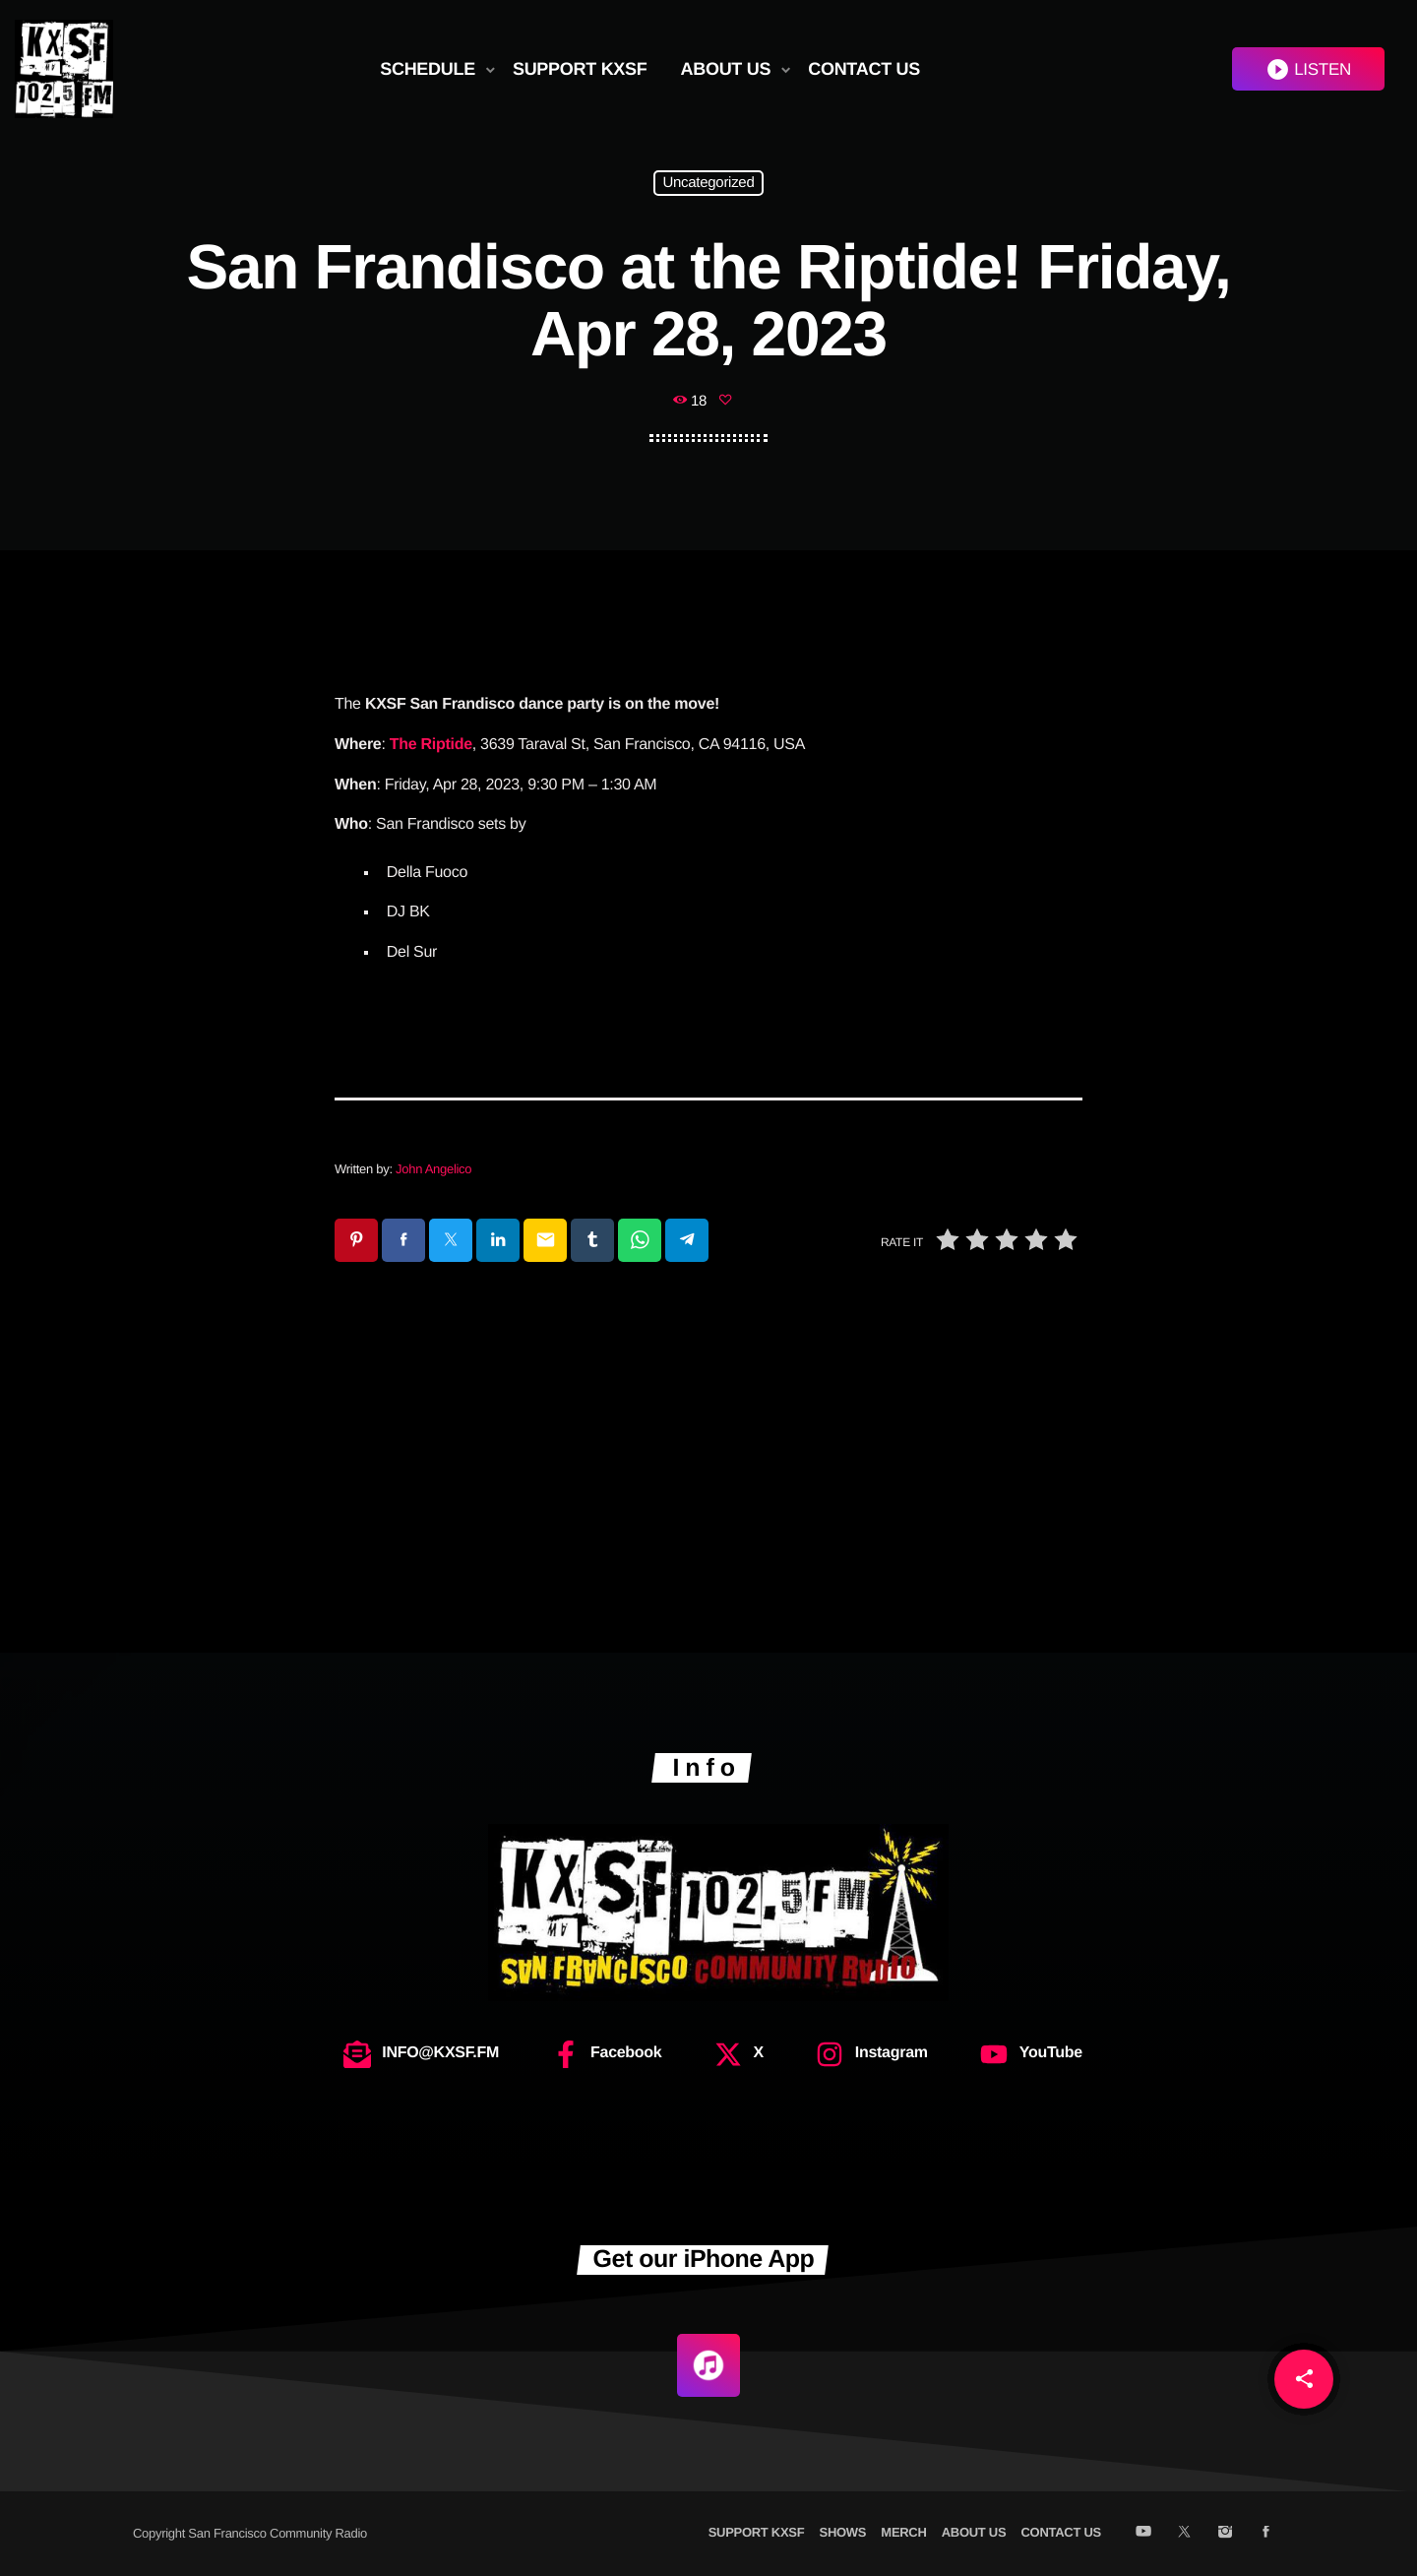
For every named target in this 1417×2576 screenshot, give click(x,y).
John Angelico (433, 1169)
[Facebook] (1266, 2533)
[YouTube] (1143, 2533)
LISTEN (1308, 69)
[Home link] (64, 69)
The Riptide (431, 744)
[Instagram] (1224, 2533)
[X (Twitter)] (1184, 2533)
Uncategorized (709, 183)
